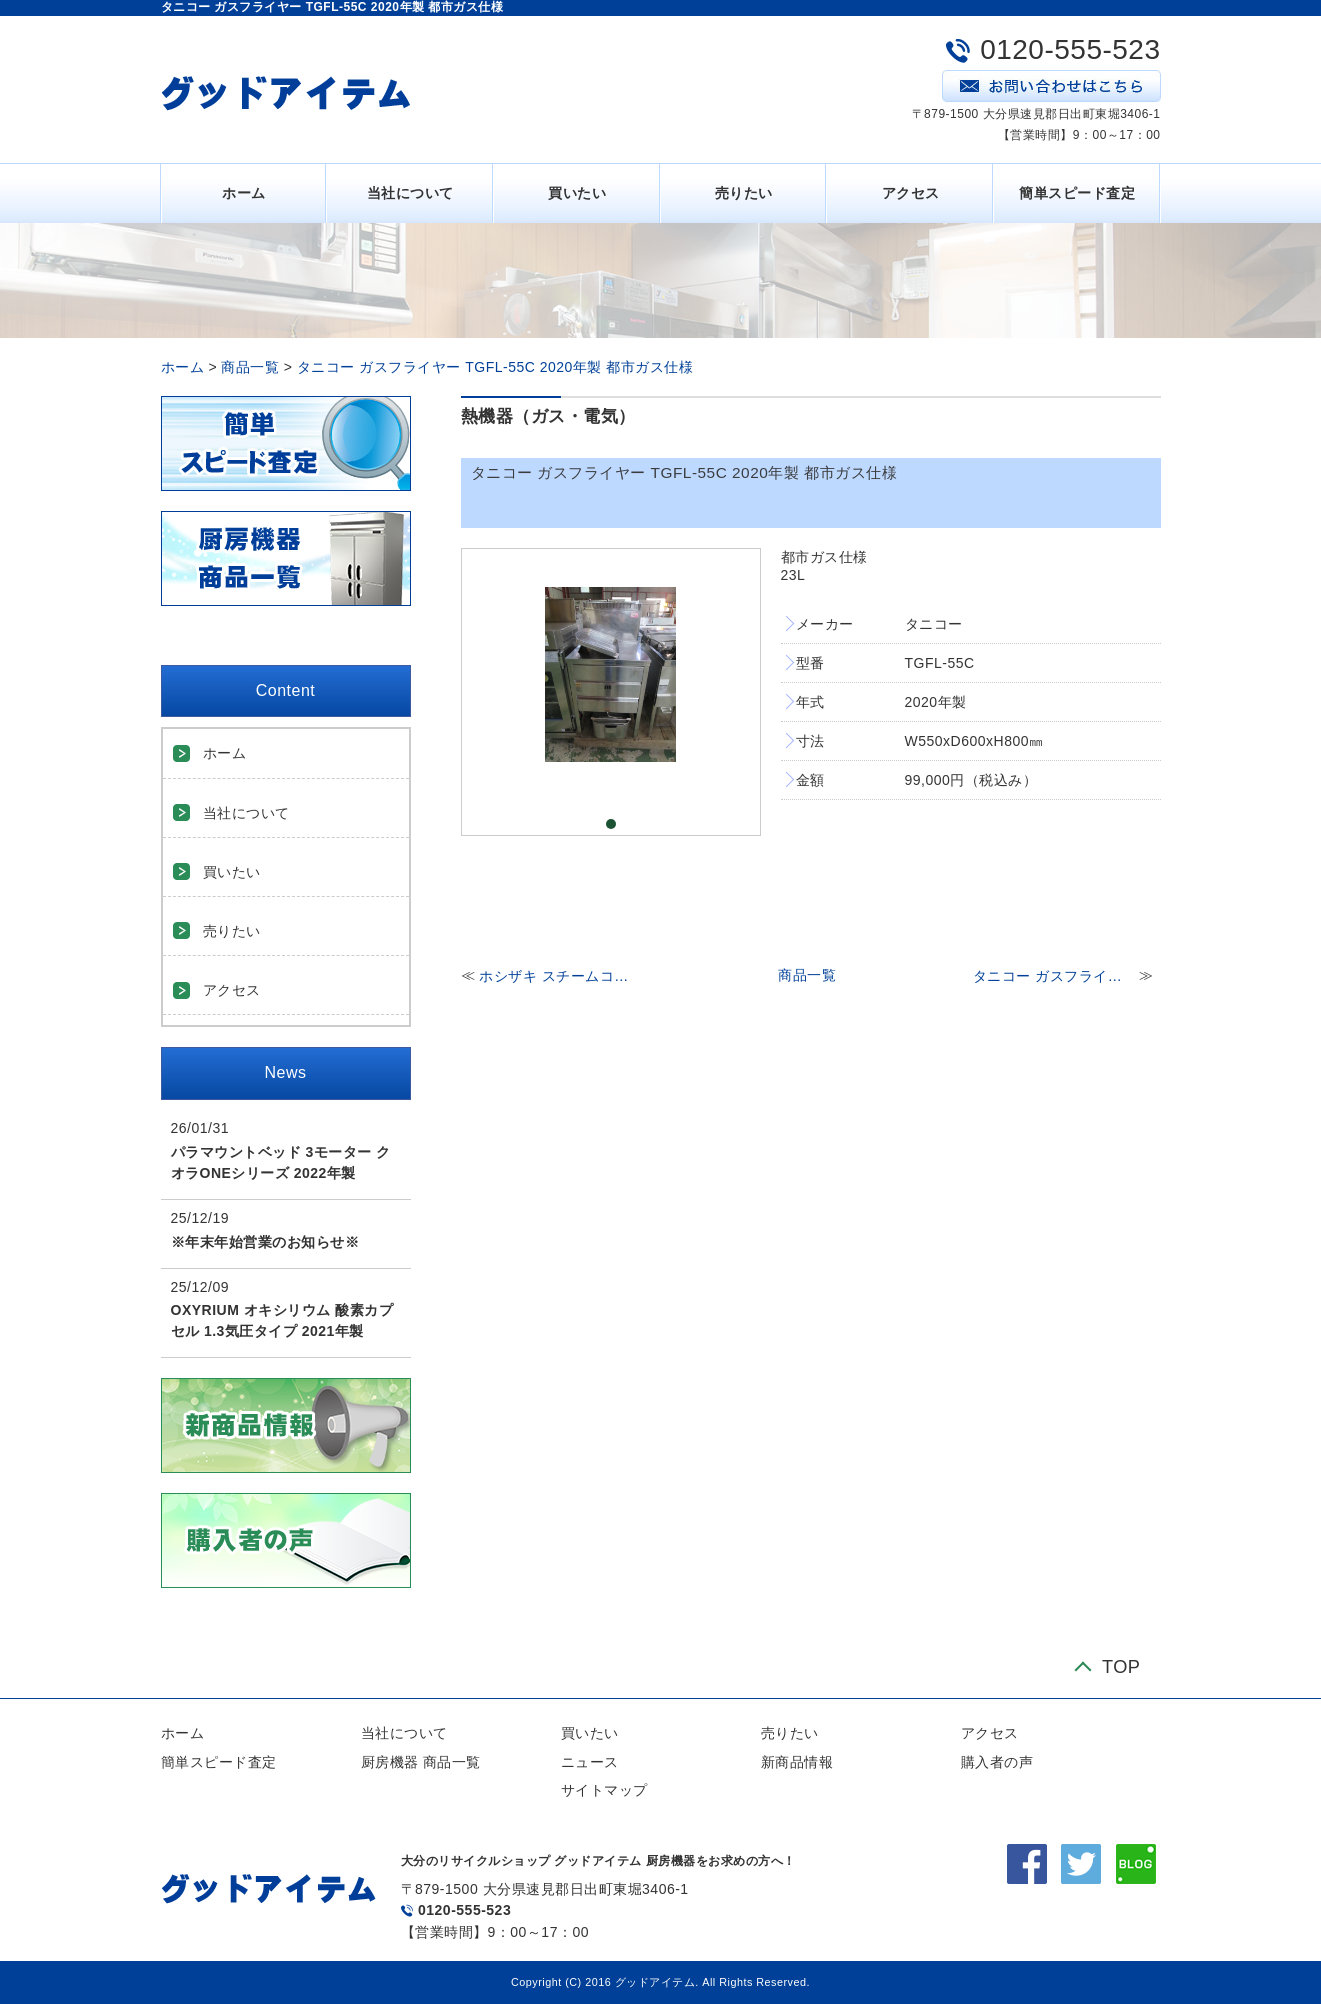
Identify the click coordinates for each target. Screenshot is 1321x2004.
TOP (1121, 1667)
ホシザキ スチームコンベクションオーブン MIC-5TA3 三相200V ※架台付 (560, 976)
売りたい (744, 193)
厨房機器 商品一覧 (421, 1762)
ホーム (244, 193)
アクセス (911, 193)
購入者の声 (997, 1762)
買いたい (577, 193)
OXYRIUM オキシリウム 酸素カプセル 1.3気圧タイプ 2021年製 (282, 1320)
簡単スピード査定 (1077, 193)
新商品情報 (797, 1762)
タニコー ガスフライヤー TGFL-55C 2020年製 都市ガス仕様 (495, 367)
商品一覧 (250, 367)
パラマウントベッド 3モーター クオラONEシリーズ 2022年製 (281, 1162)
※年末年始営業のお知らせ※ (265, 1242)
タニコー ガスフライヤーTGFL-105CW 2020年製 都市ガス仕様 (1054, 976)
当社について (410, 193)
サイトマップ (604, 1790)
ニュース (590, 1762)
